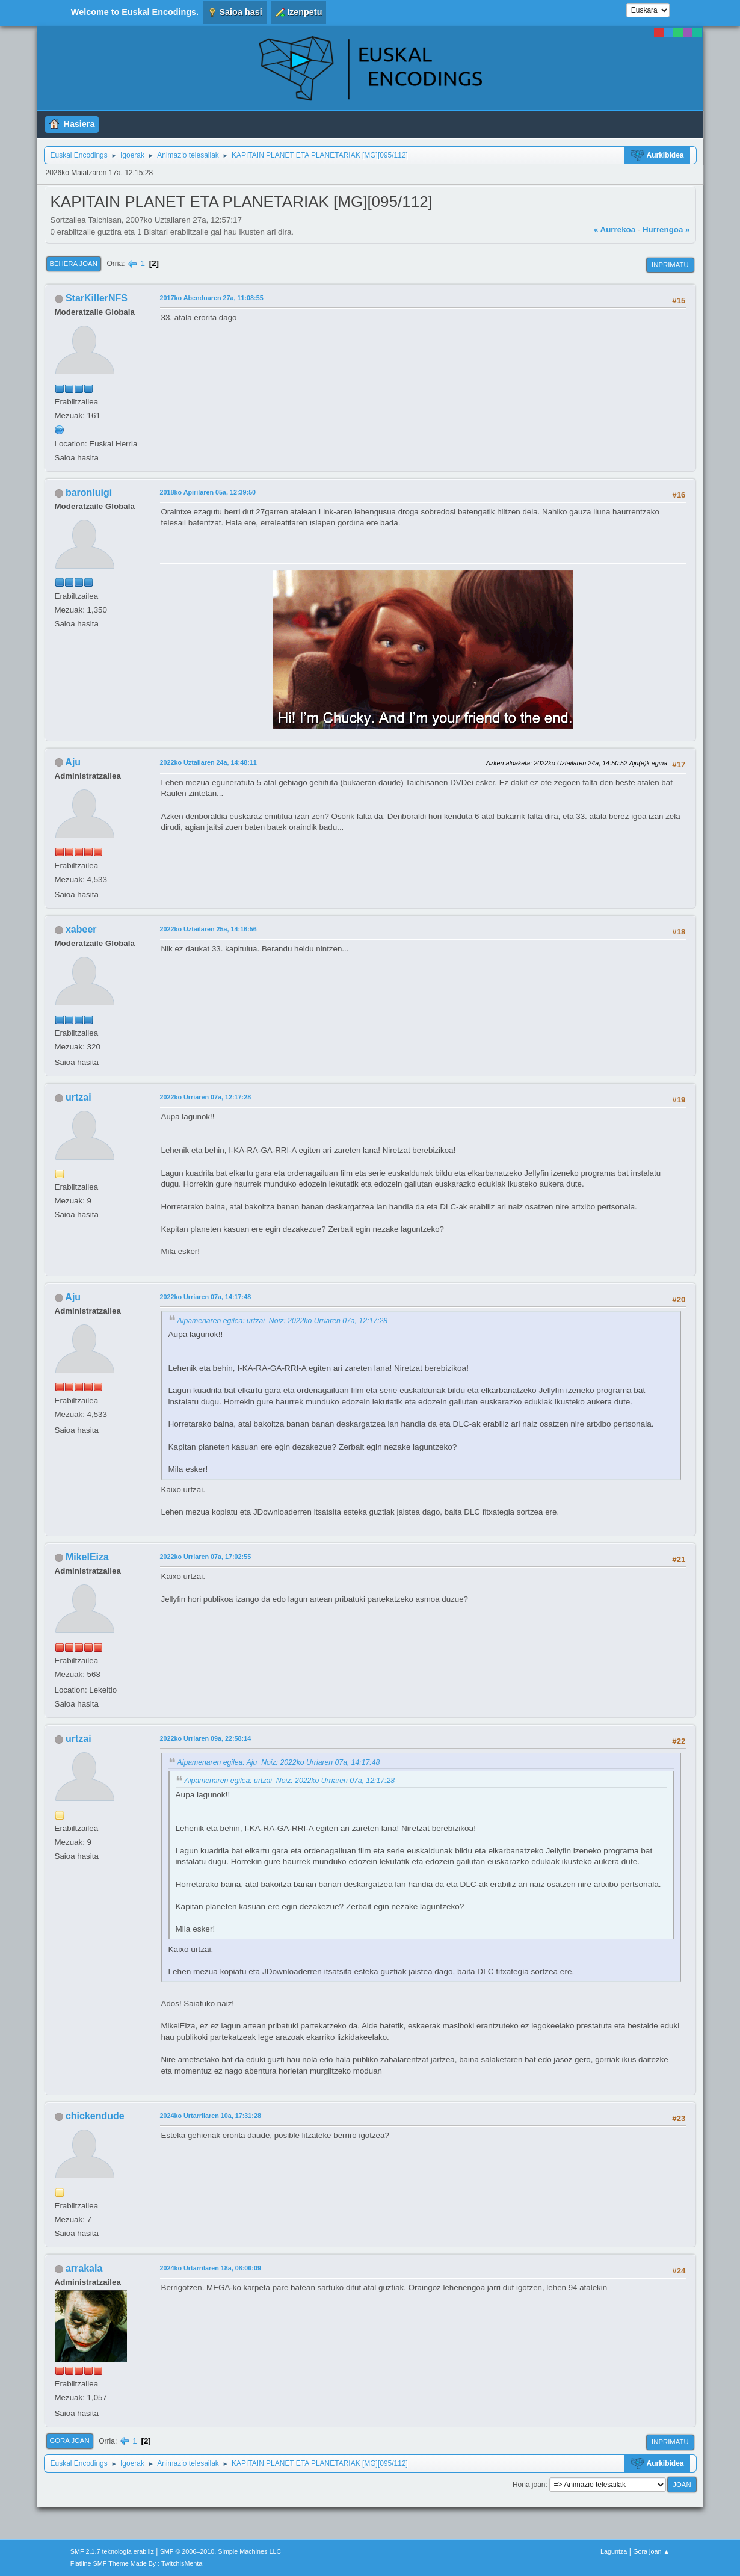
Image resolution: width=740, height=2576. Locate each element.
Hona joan (529, 2484)
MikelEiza (87, 1557)
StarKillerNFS (97, 298)
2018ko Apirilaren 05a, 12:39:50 (208, 492)
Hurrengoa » (666, 229)
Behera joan (73, 263)
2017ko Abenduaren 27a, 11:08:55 (212, 297)
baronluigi (89, 492)
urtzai (78, 1097)
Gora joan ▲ (651, 2551)
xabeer (81, 929)
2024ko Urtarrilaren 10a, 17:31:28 (210, 2115)
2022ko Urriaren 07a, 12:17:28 (205, 1097)
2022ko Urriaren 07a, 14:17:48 (205, 1296)
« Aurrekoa (614, 229)
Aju (73, 762)
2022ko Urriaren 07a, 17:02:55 (205, 1556)
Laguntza (613, 2551)
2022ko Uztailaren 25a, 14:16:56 (208, 929)
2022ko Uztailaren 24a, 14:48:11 (208, 762)
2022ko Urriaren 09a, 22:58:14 (205, 1738)
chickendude (95, 2116)
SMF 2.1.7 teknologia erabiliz (112, 2551)
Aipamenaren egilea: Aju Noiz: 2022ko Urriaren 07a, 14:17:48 (278, 1762)
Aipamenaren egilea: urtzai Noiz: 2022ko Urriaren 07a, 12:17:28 (282, 1321)
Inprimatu (670, 264)
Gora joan (70, 2440)
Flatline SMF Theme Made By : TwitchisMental (137, 2563)
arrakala (84, 2268)
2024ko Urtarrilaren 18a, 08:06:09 (210, 2268)
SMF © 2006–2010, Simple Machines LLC (221, 2551)
